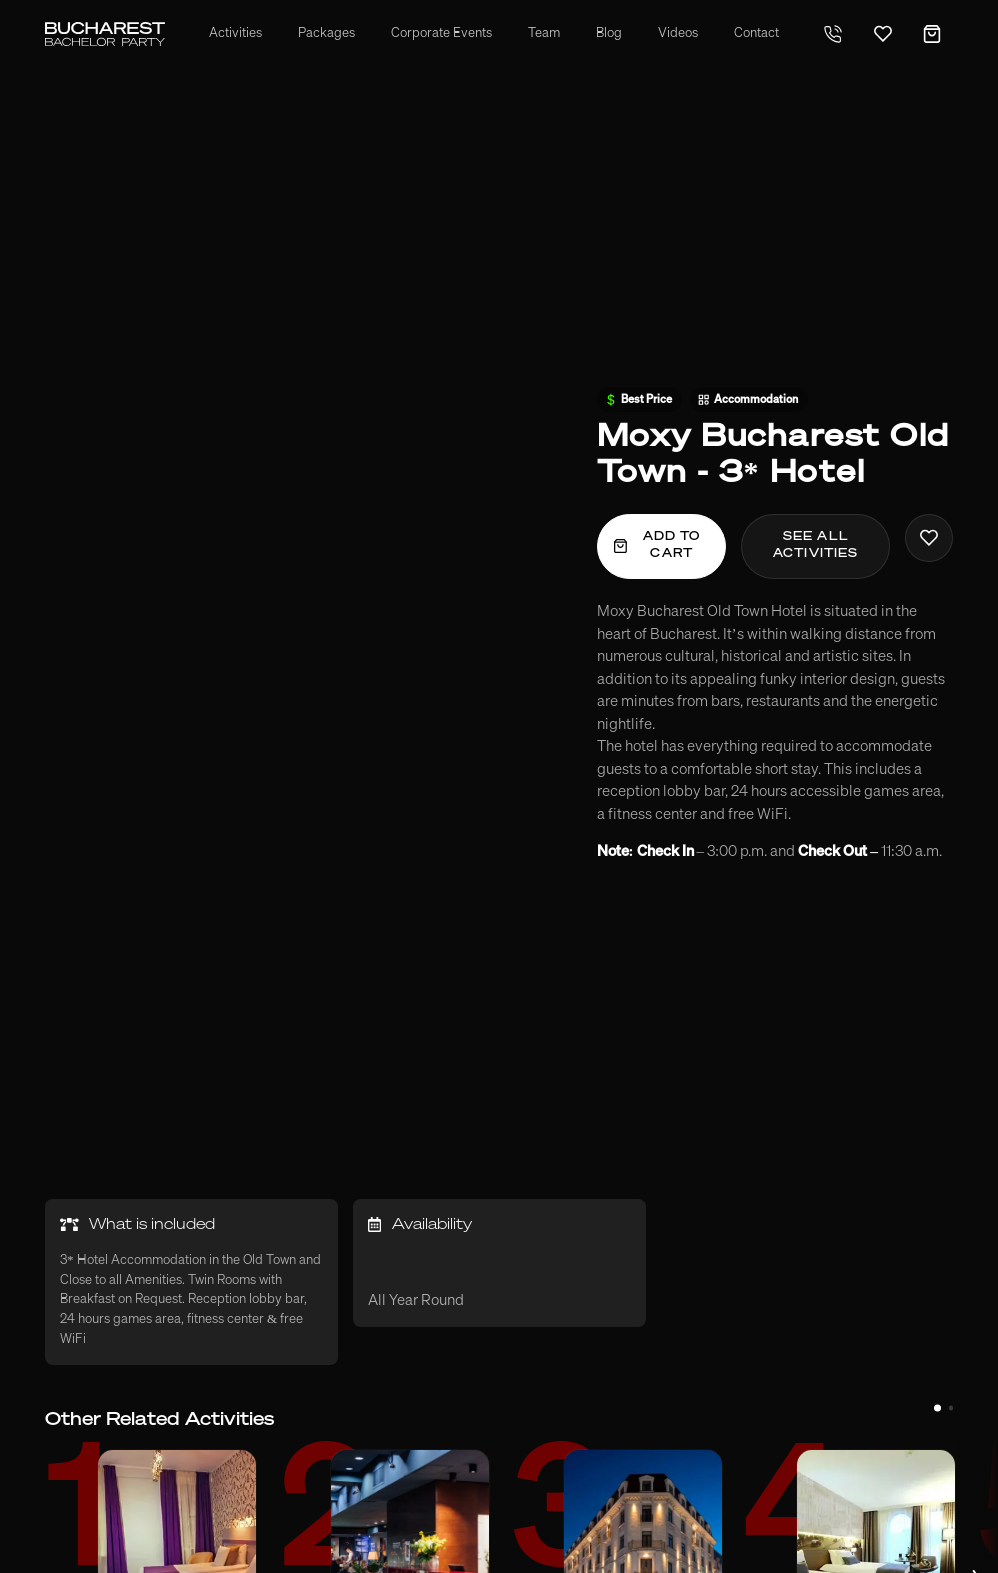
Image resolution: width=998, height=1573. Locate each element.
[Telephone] (833, 34)
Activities (235, 33)
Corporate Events (441, 33)
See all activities (816, 545)
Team (544, 33)
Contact (756, 33)
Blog (609, 33)
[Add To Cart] (662, 546)
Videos (678, 33)
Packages (326, 33)
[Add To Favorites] (929, 538)
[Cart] (932, 34)
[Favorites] (883, 34)
